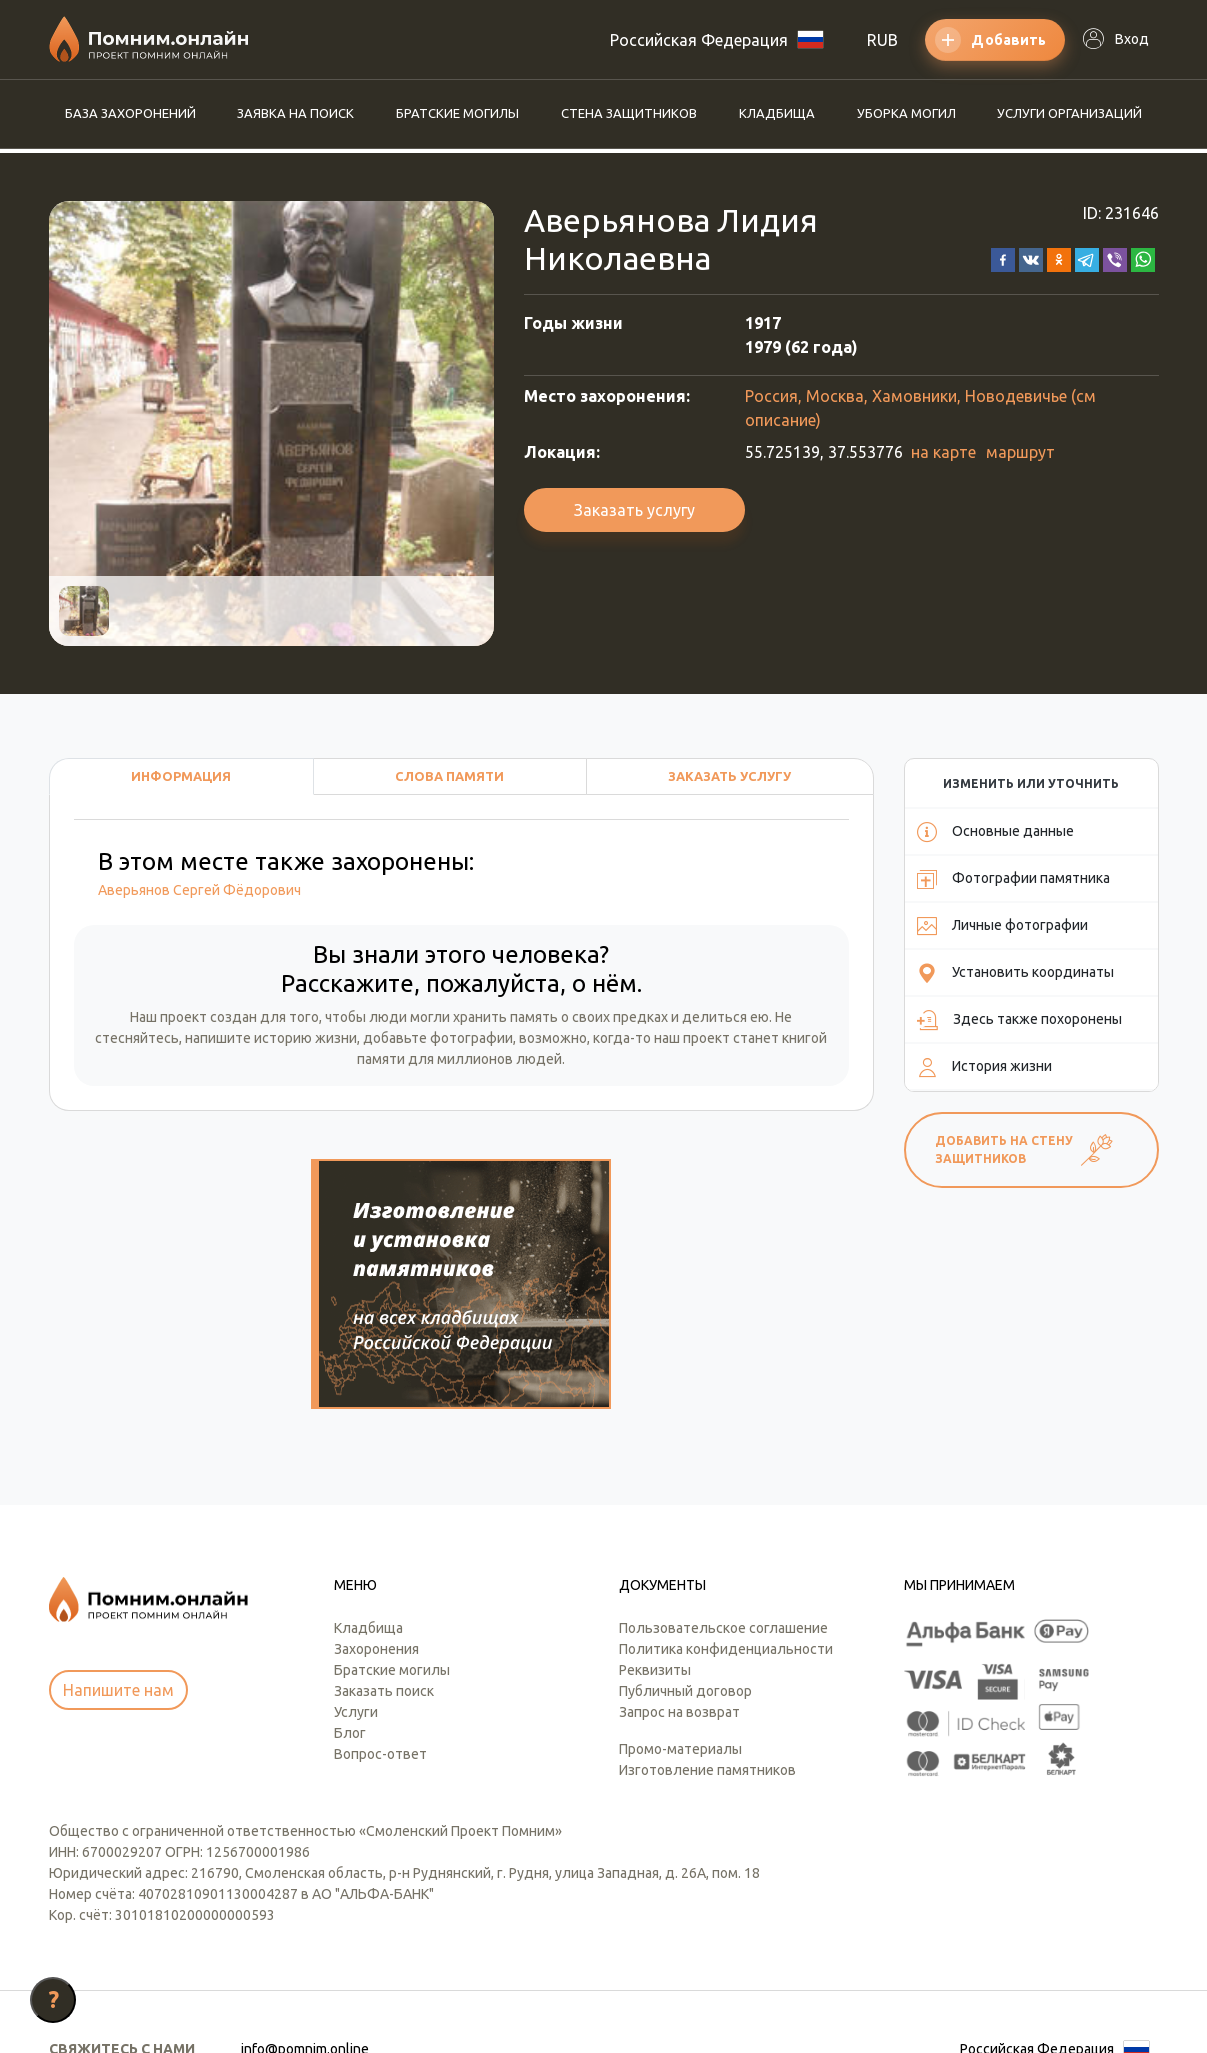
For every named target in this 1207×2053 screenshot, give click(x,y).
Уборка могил (906, 113)
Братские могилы (457, 113)
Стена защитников (629, 113)
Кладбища (777, 113)
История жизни (984, 1067)
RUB (882, 40)
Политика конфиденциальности (726, 1533)
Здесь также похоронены (1019, 1020)
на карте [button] (943, 452)
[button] (1003, 258)
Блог (350, 1617)
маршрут (1020, 452)
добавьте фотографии (438, 1038)
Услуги (356, 1596)
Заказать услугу (634, 510)
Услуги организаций (1069, 113)
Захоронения (376, 1533)
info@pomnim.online (305, 1933)
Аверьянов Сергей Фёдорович (199, 890)
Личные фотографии (1002, 926)
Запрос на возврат (679, 1596)
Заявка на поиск (295, 113)
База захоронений (130, 113)
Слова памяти (449, 776)
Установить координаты (1015, 973)
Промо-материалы (680, 1633)
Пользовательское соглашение (723, 1512)
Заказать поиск (384, 1575)
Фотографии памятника (1013, 879)
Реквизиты (655, 1554)
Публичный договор (685, 1575)
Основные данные (995, 832)
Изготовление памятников (707, 1654)
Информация (181, 776)
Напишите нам (118, 1574)
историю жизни (305, 1038)
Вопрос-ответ (380, 1638)
